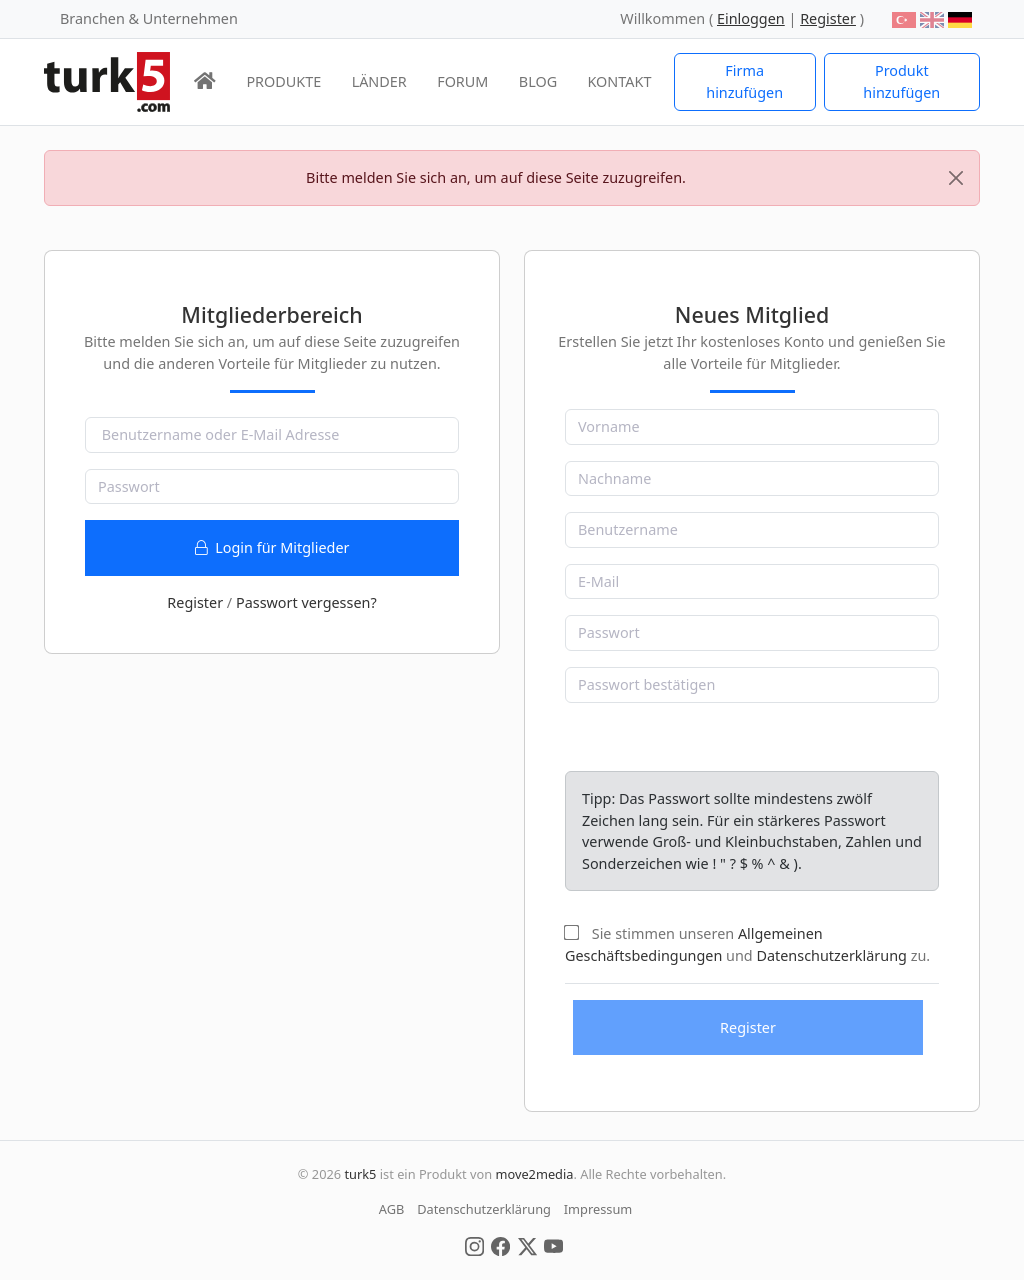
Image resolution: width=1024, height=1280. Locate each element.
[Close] (956, 178)
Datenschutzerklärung (831, 955)
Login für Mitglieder (272, 547)
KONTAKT (620, 81)
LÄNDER (379, 81)
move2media (534, 1174)
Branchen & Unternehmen (149, 18)
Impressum (598, 1209)
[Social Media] (474, 1245)
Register (195, 602)
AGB (392, 1209)
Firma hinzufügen (744, 81)
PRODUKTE (283, 81)
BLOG (538, 81)
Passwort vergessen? (306, 602)
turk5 (360, 1174)
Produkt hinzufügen (901, 81)
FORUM (462, 81)
